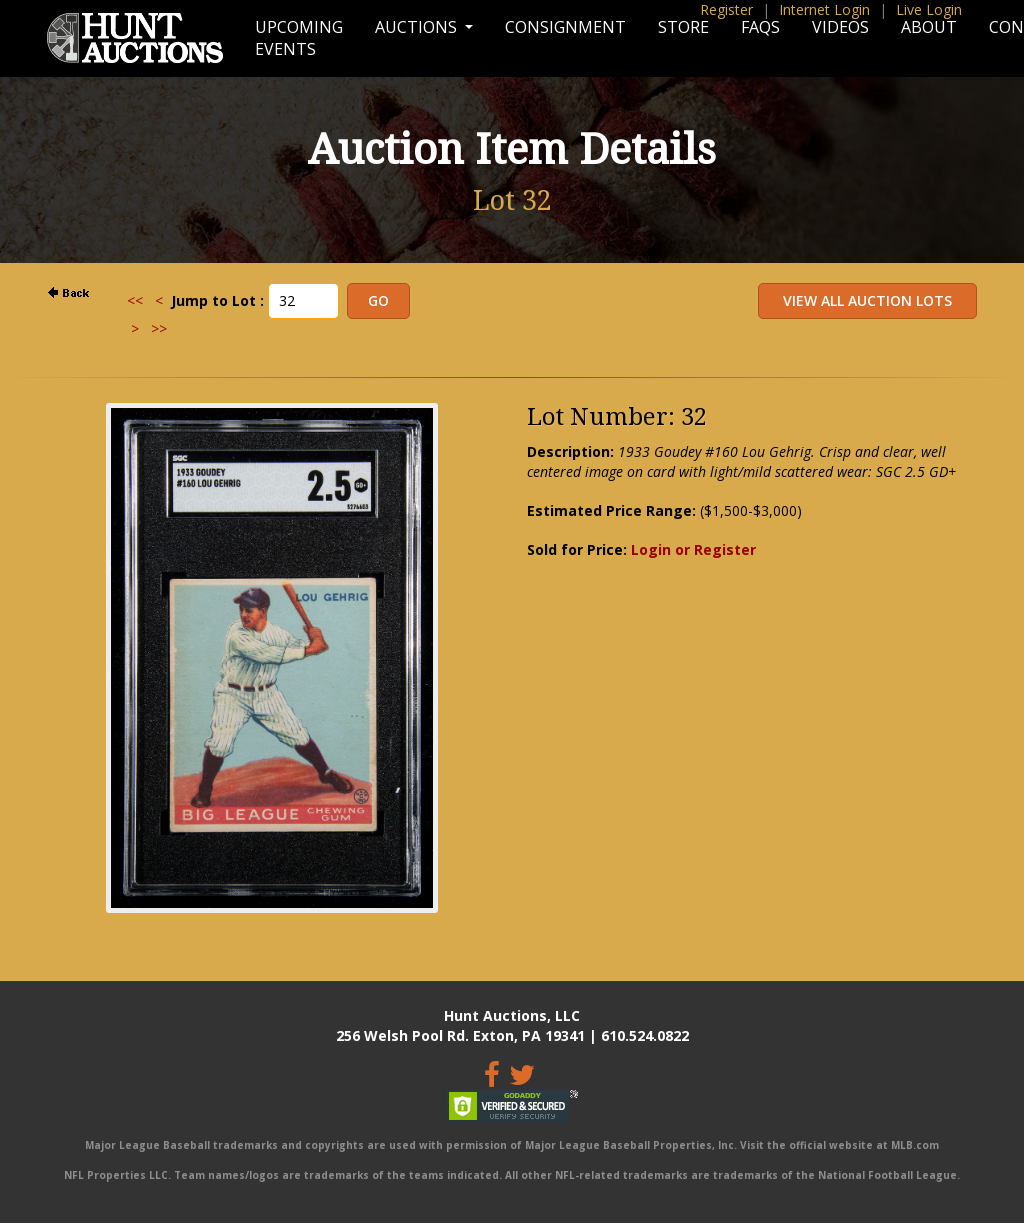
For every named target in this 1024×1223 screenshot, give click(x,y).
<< (135, 300)
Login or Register (693, 549)
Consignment (565, 27)
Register (726, 9)
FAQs (760, 27)
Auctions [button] (418, 27)
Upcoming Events (299, 38)
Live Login (929, 9)
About (929, 27)
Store (683, 27)
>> (159, 328)
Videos (840, 27)
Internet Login (824, 9)
